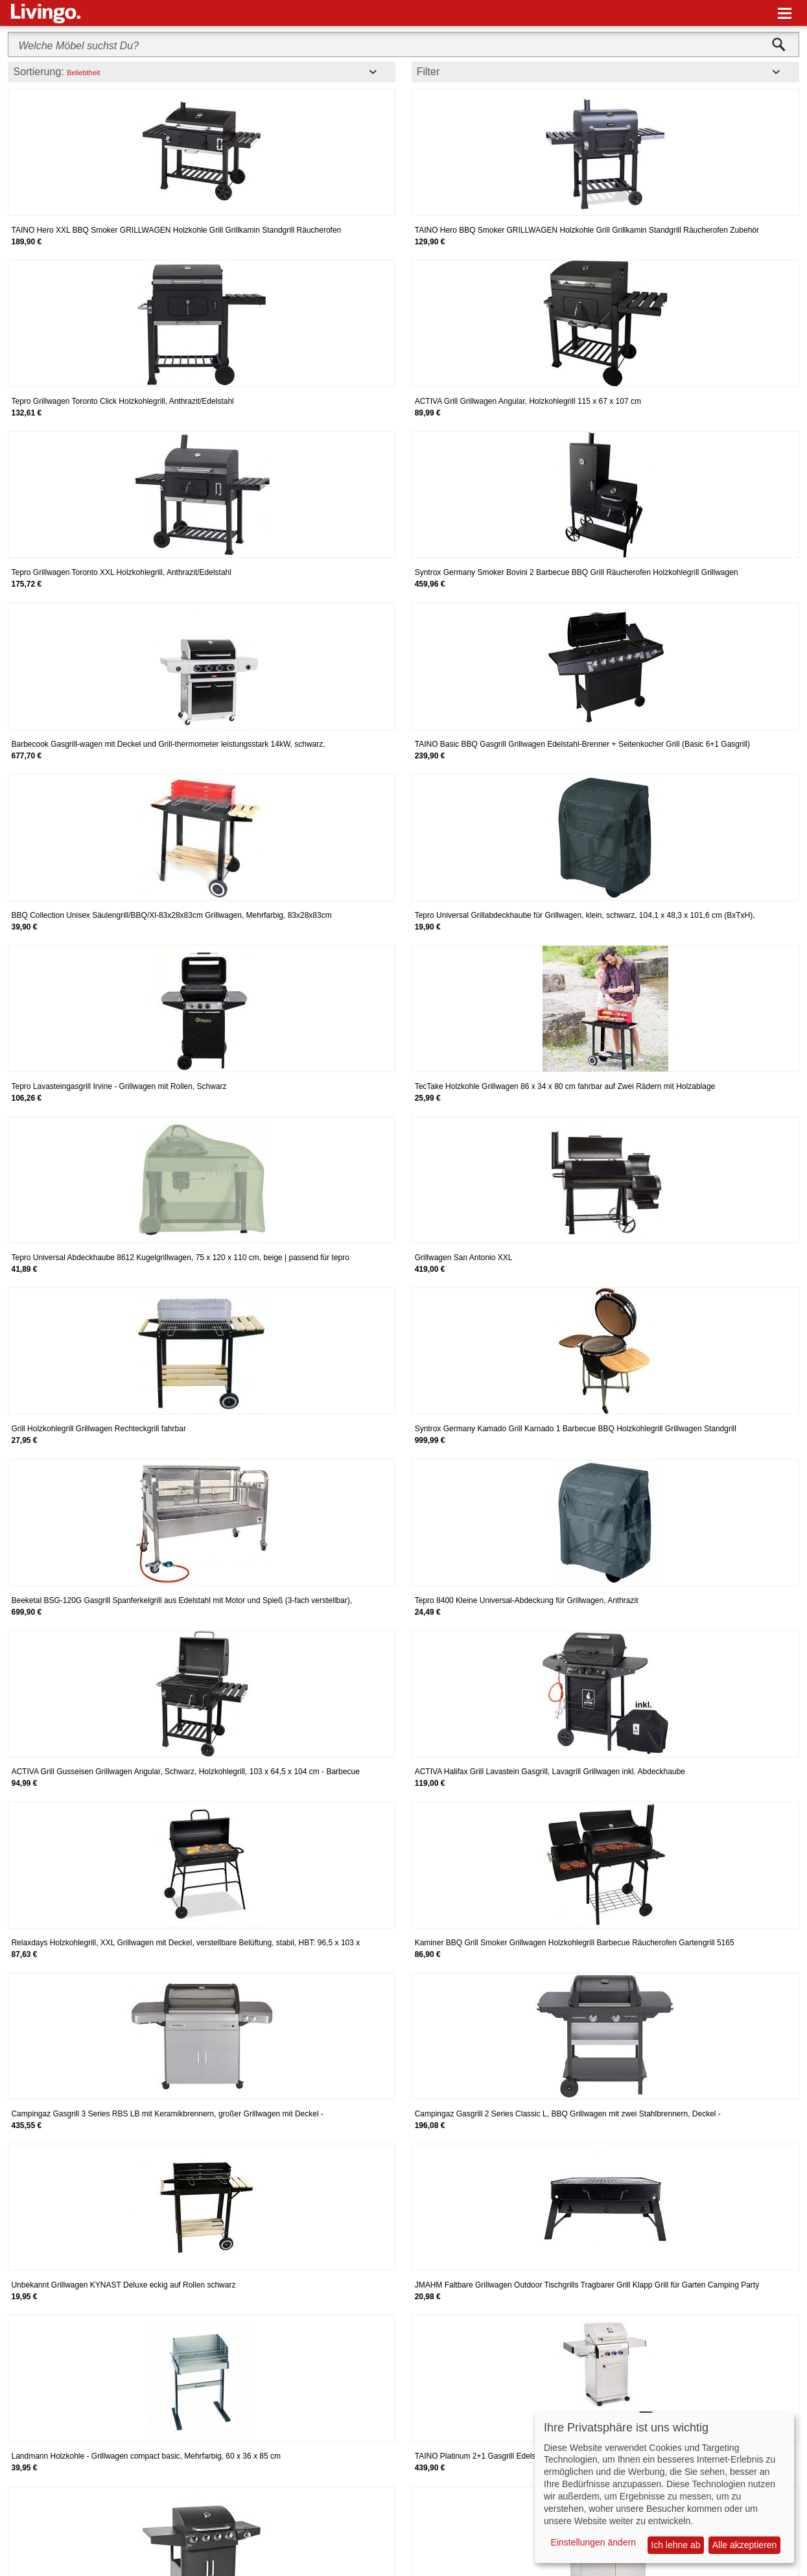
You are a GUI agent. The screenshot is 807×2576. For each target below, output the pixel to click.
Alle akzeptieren (744, 2545)
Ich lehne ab (675, 2545)
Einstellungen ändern (594, 2542)
